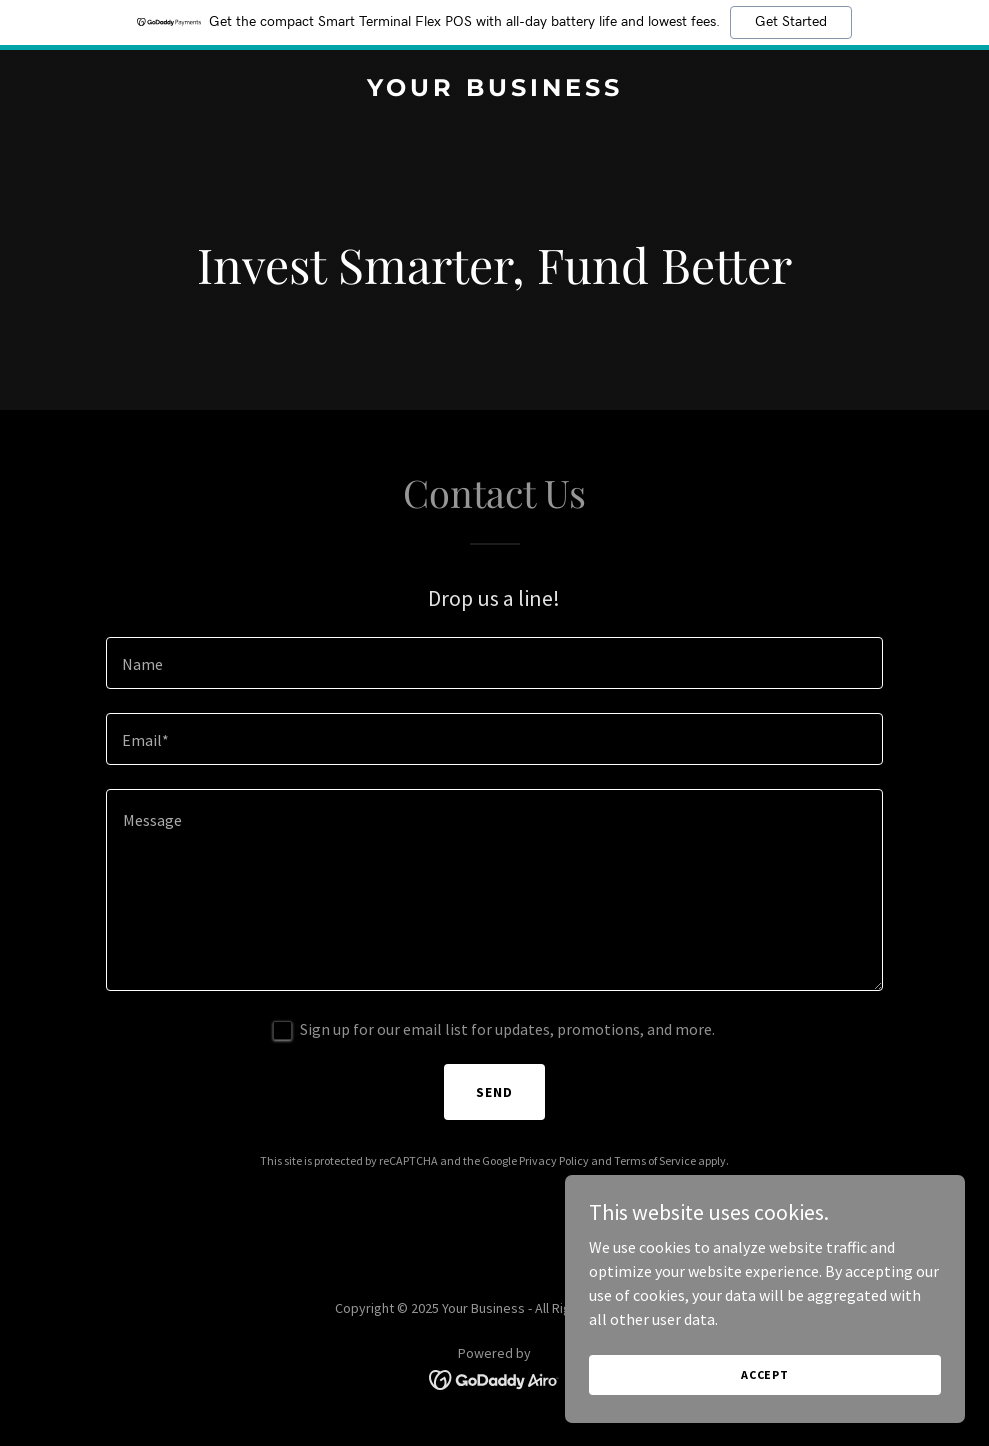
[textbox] (494, 663)
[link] (495, 90)
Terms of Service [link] (655, 1160)
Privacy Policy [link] (554, 1160)
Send (494, 1092)
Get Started (791, 22)
